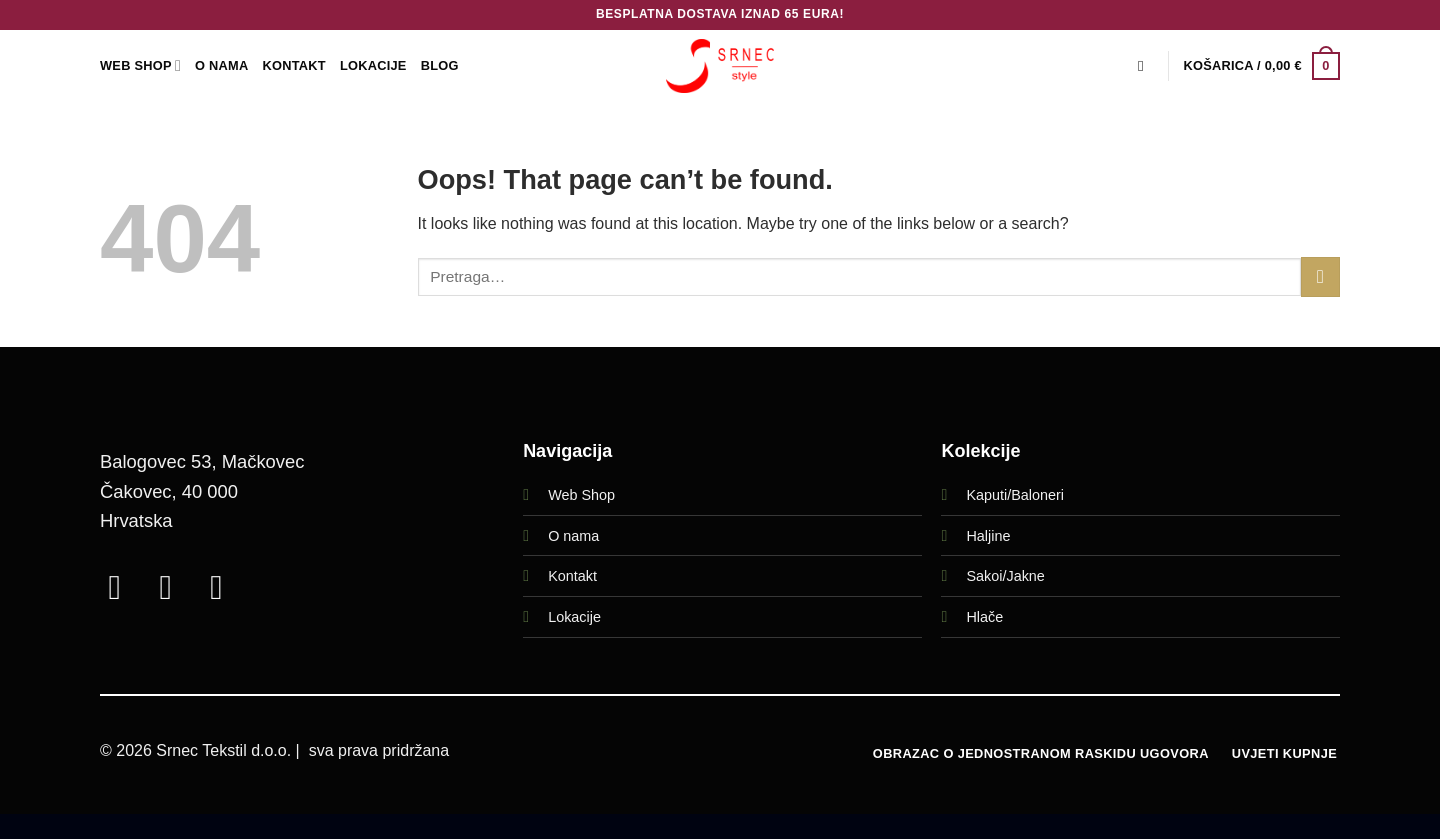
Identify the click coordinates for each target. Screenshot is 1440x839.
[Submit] (1320, 276)
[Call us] (227, 587)
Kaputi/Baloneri (1015, 495)
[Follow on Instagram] (176, 587)
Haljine (988, 536)
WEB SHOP (140, 65)
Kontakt (293, 65)
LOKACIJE (373, 65)
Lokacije (574, 617)
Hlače (984, 617)
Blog (440, 65)
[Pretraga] (1145, 66)
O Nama (221, 65)
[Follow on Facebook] (125, 587)
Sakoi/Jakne (1005, 576)
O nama (573, 536)
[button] (1261, 66)
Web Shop (581, 495)
